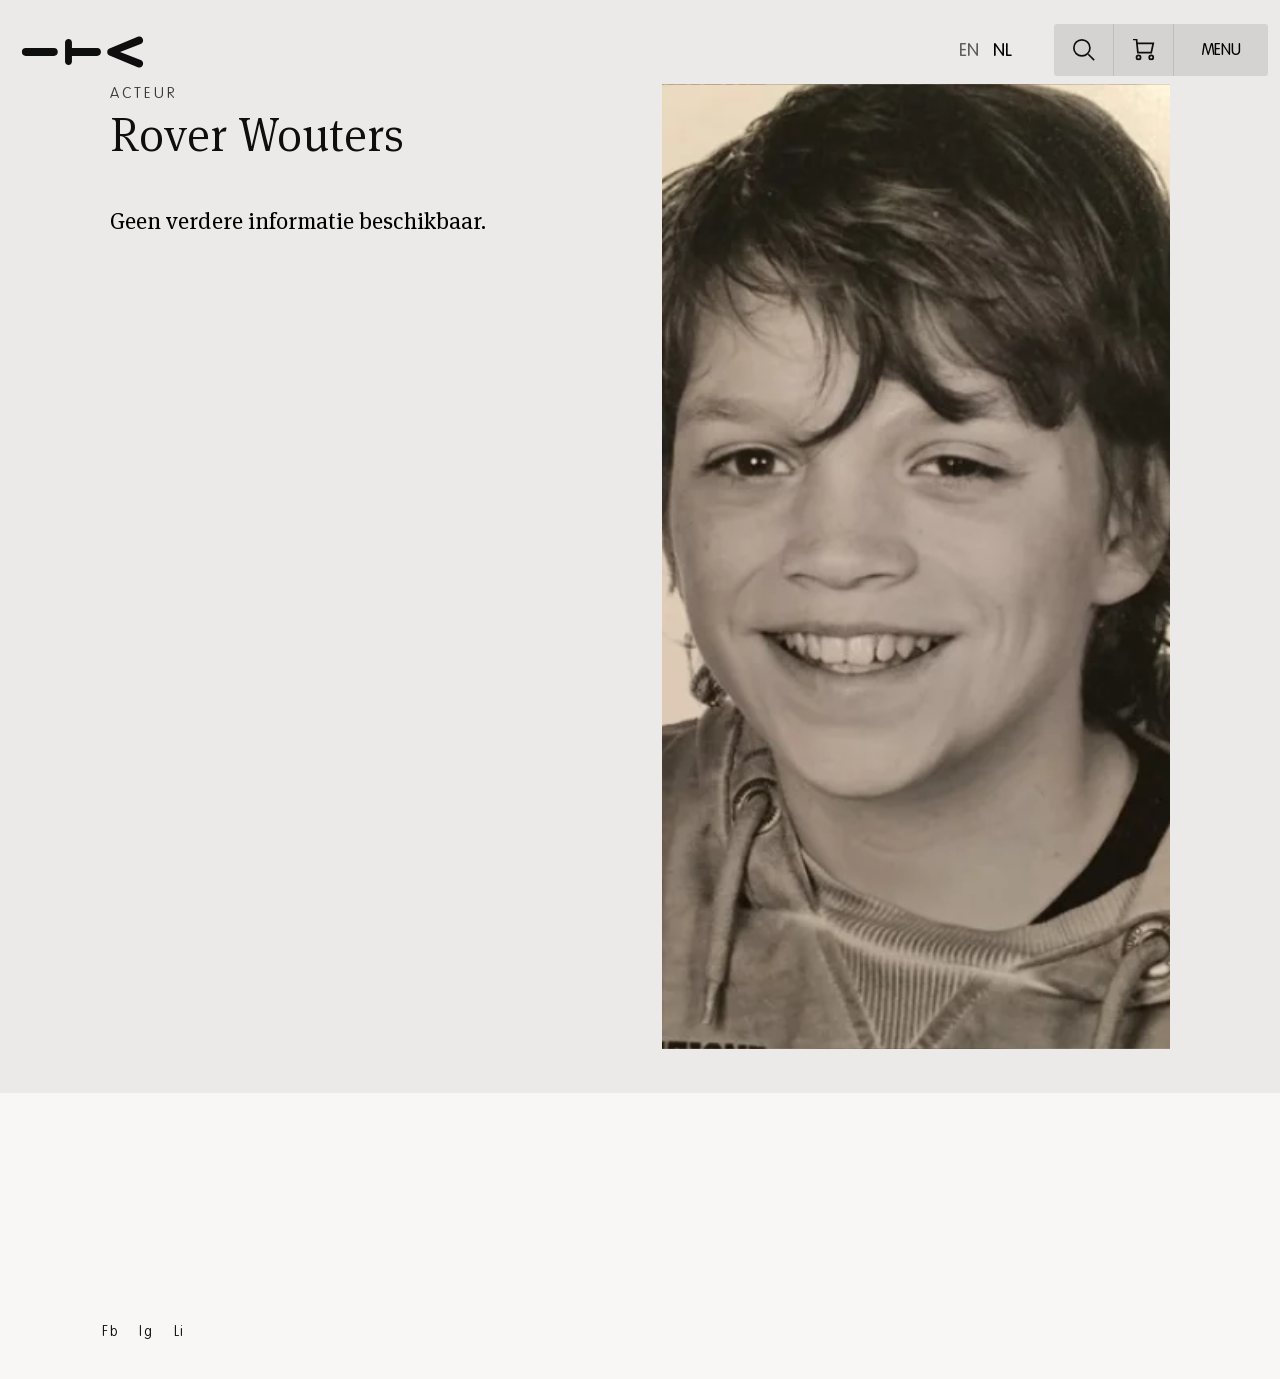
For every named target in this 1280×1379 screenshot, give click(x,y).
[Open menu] (1221, 50)
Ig (146, 1331)
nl (1002, 50)
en (969, 50)
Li (179, 1331)
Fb (110, 1331)
